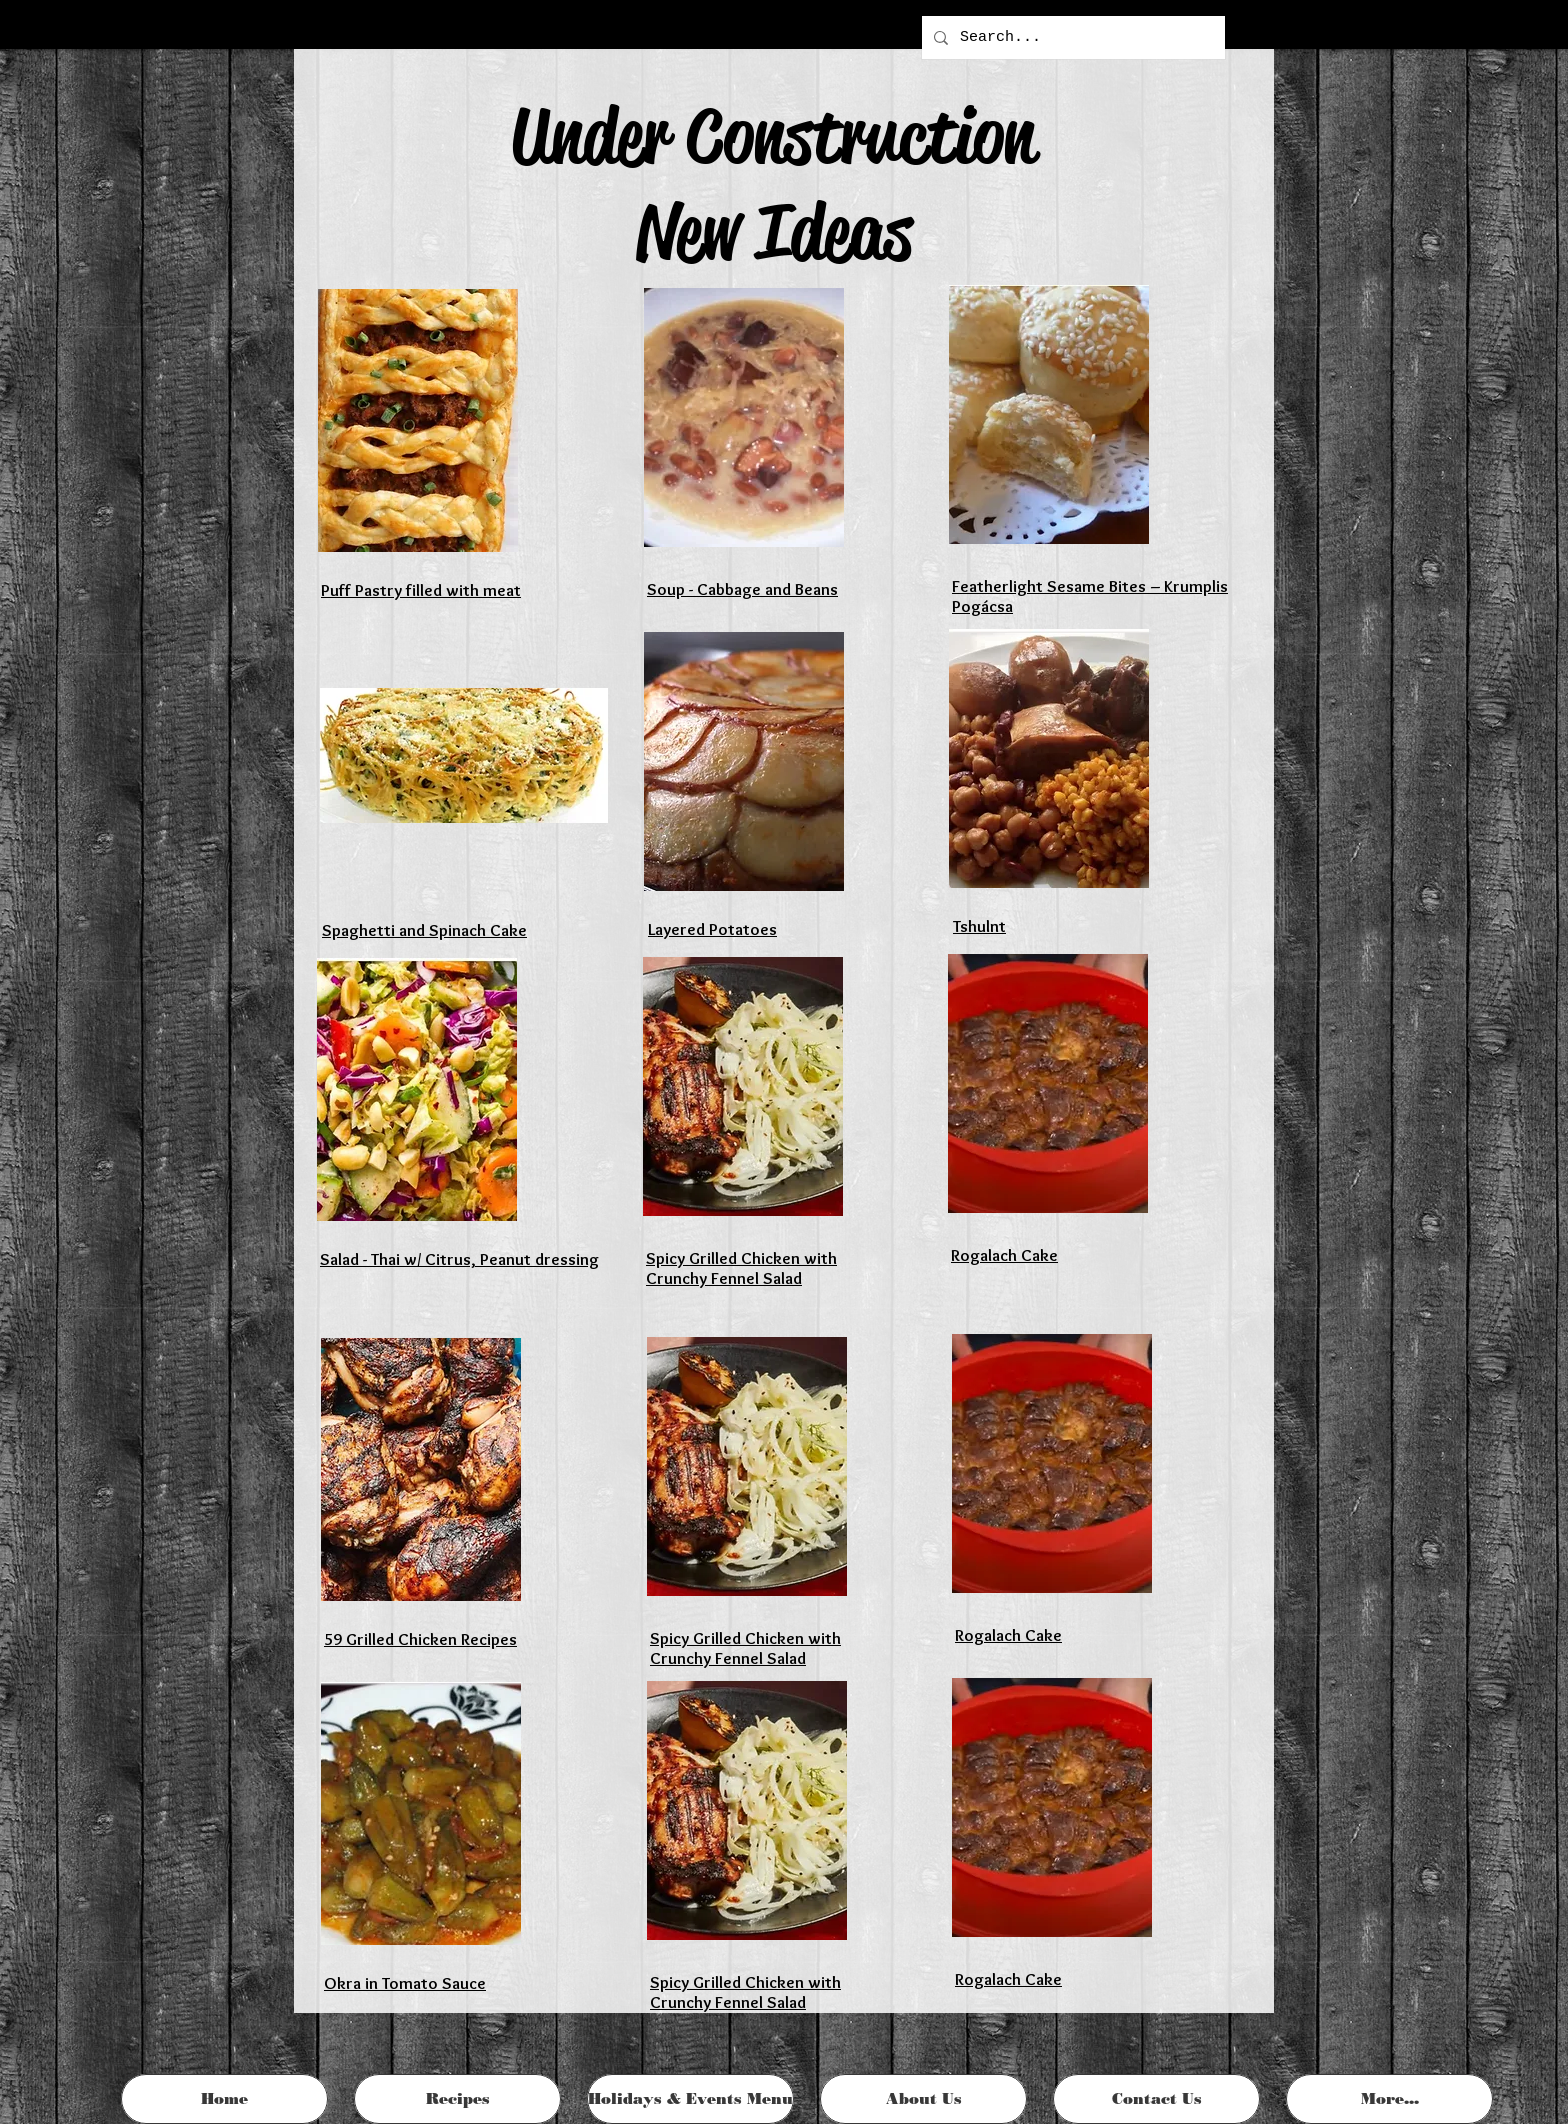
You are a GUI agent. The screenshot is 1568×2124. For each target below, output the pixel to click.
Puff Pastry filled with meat (421, 590)
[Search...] (1071, 37)
